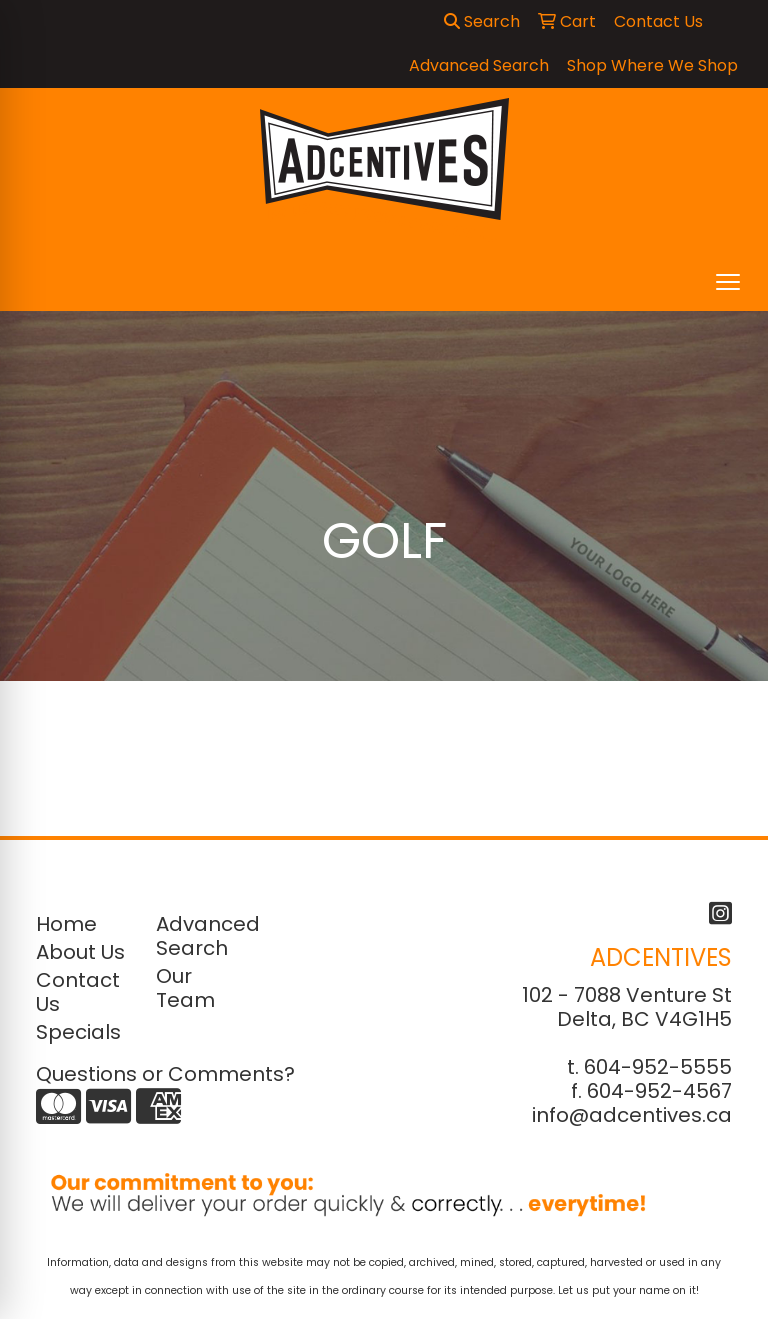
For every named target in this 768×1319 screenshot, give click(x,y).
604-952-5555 (658, 1067)
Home (66, 924)
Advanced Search (204, 936)
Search (482, 21)
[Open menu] (728, 282)
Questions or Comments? (165, 1074)
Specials (78, 1032)
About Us (80, 952)
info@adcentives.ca (632, 1115)
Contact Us (78, 992)
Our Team (185, 988)
